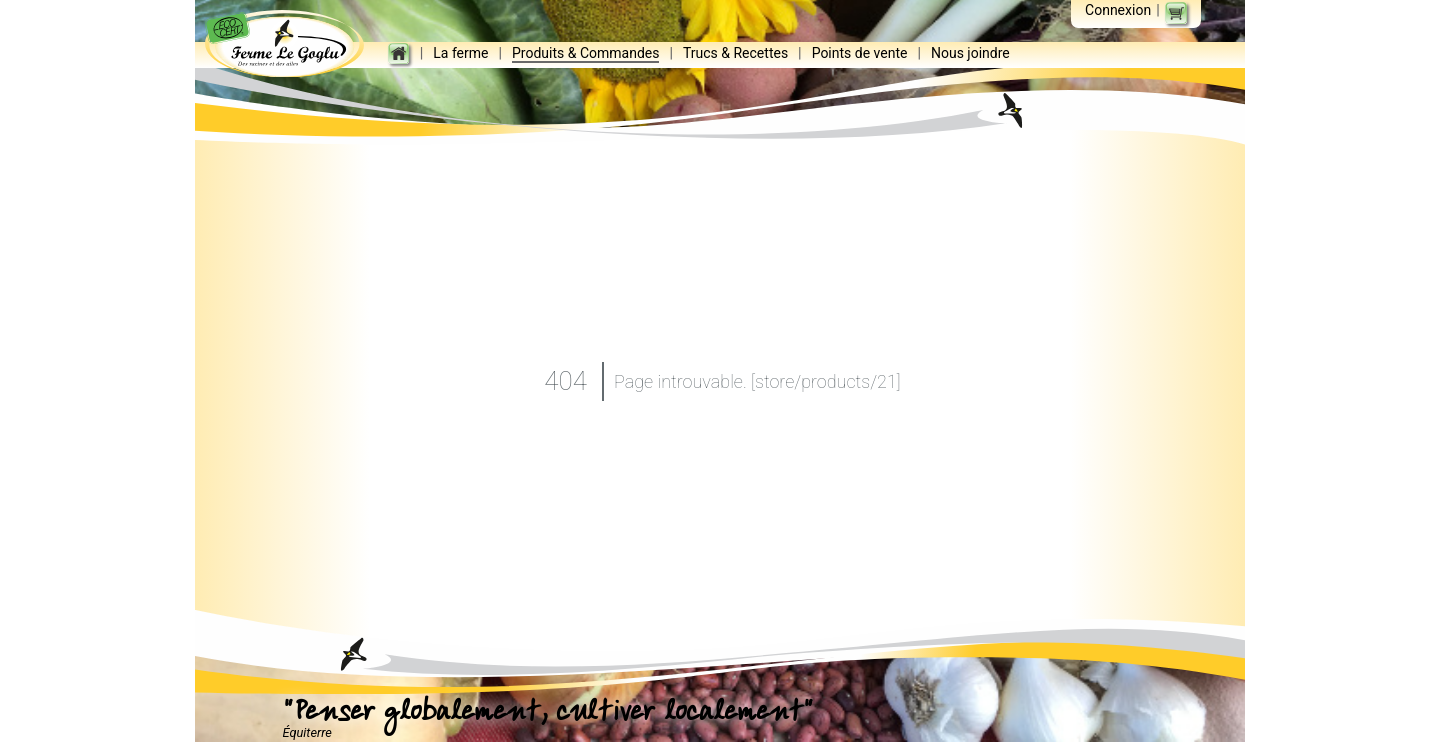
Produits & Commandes (588, 54)
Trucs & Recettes (738, 54)
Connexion (1118, 10)
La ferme (463, 54)
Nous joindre (973, 54)
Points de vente (862, 54)
